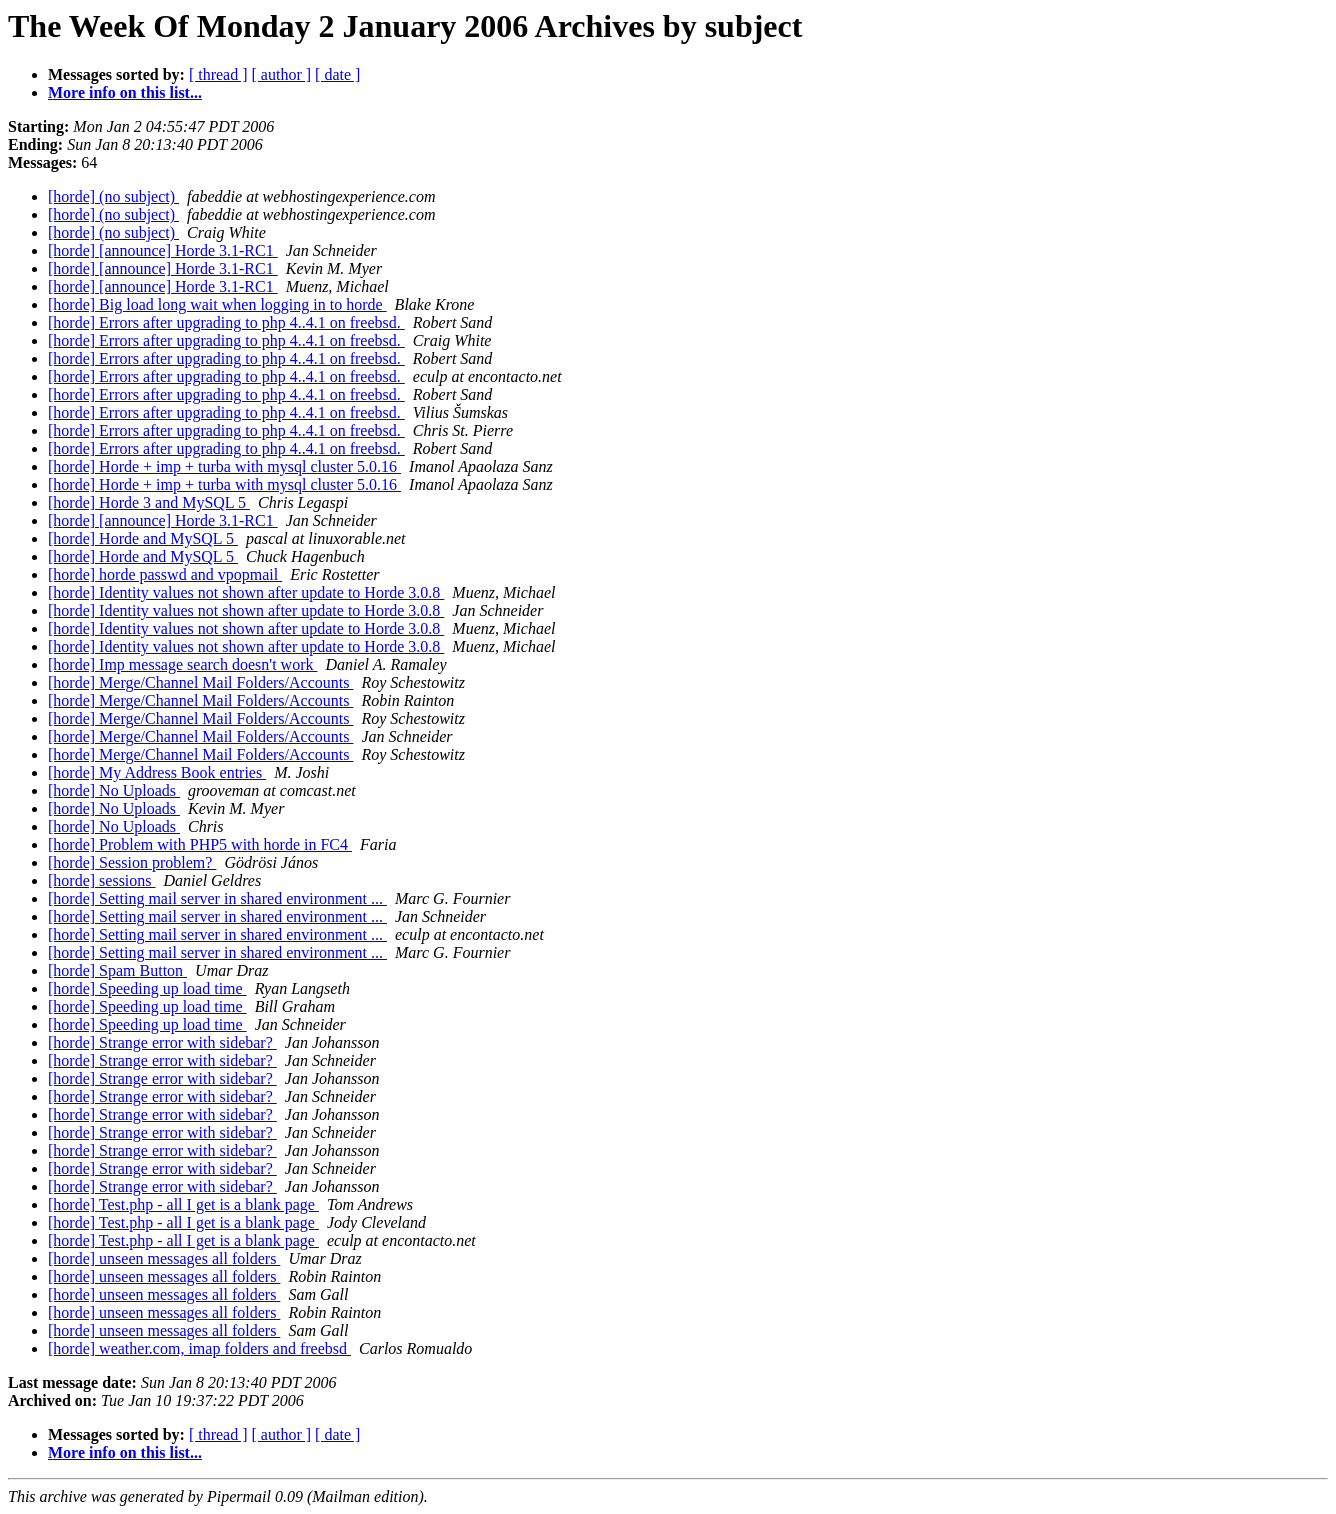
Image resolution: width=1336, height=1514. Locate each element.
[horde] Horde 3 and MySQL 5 (149, 502)
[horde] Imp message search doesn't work (182, 664)
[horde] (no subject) (113, 196)
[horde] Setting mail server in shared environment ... (217, 898)
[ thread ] (218, 74)
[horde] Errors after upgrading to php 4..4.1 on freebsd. (226, 322)
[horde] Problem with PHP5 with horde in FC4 (200, 844)
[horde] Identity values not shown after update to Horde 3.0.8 (246, 592)
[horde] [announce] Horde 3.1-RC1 (163, 250)
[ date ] (337, 74)
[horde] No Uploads (114, 790)
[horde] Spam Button (117, 970)
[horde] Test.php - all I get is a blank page (183, 1204)
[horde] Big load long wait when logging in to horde (217, 304)
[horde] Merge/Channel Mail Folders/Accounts (200, 682)
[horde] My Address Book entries (157, 772)
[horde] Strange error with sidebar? (162, 1042)
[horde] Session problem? (132, 862)
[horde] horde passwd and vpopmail (165, 574)
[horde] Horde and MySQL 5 (143, 538)
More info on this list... (125, 92)
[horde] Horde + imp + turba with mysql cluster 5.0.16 (224, 466)
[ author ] (282, 74)
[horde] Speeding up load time (147, 988)
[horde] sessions (102, 880)
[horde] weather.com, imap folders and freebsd (199, 1348)
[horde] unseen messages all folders (164, 1258)
